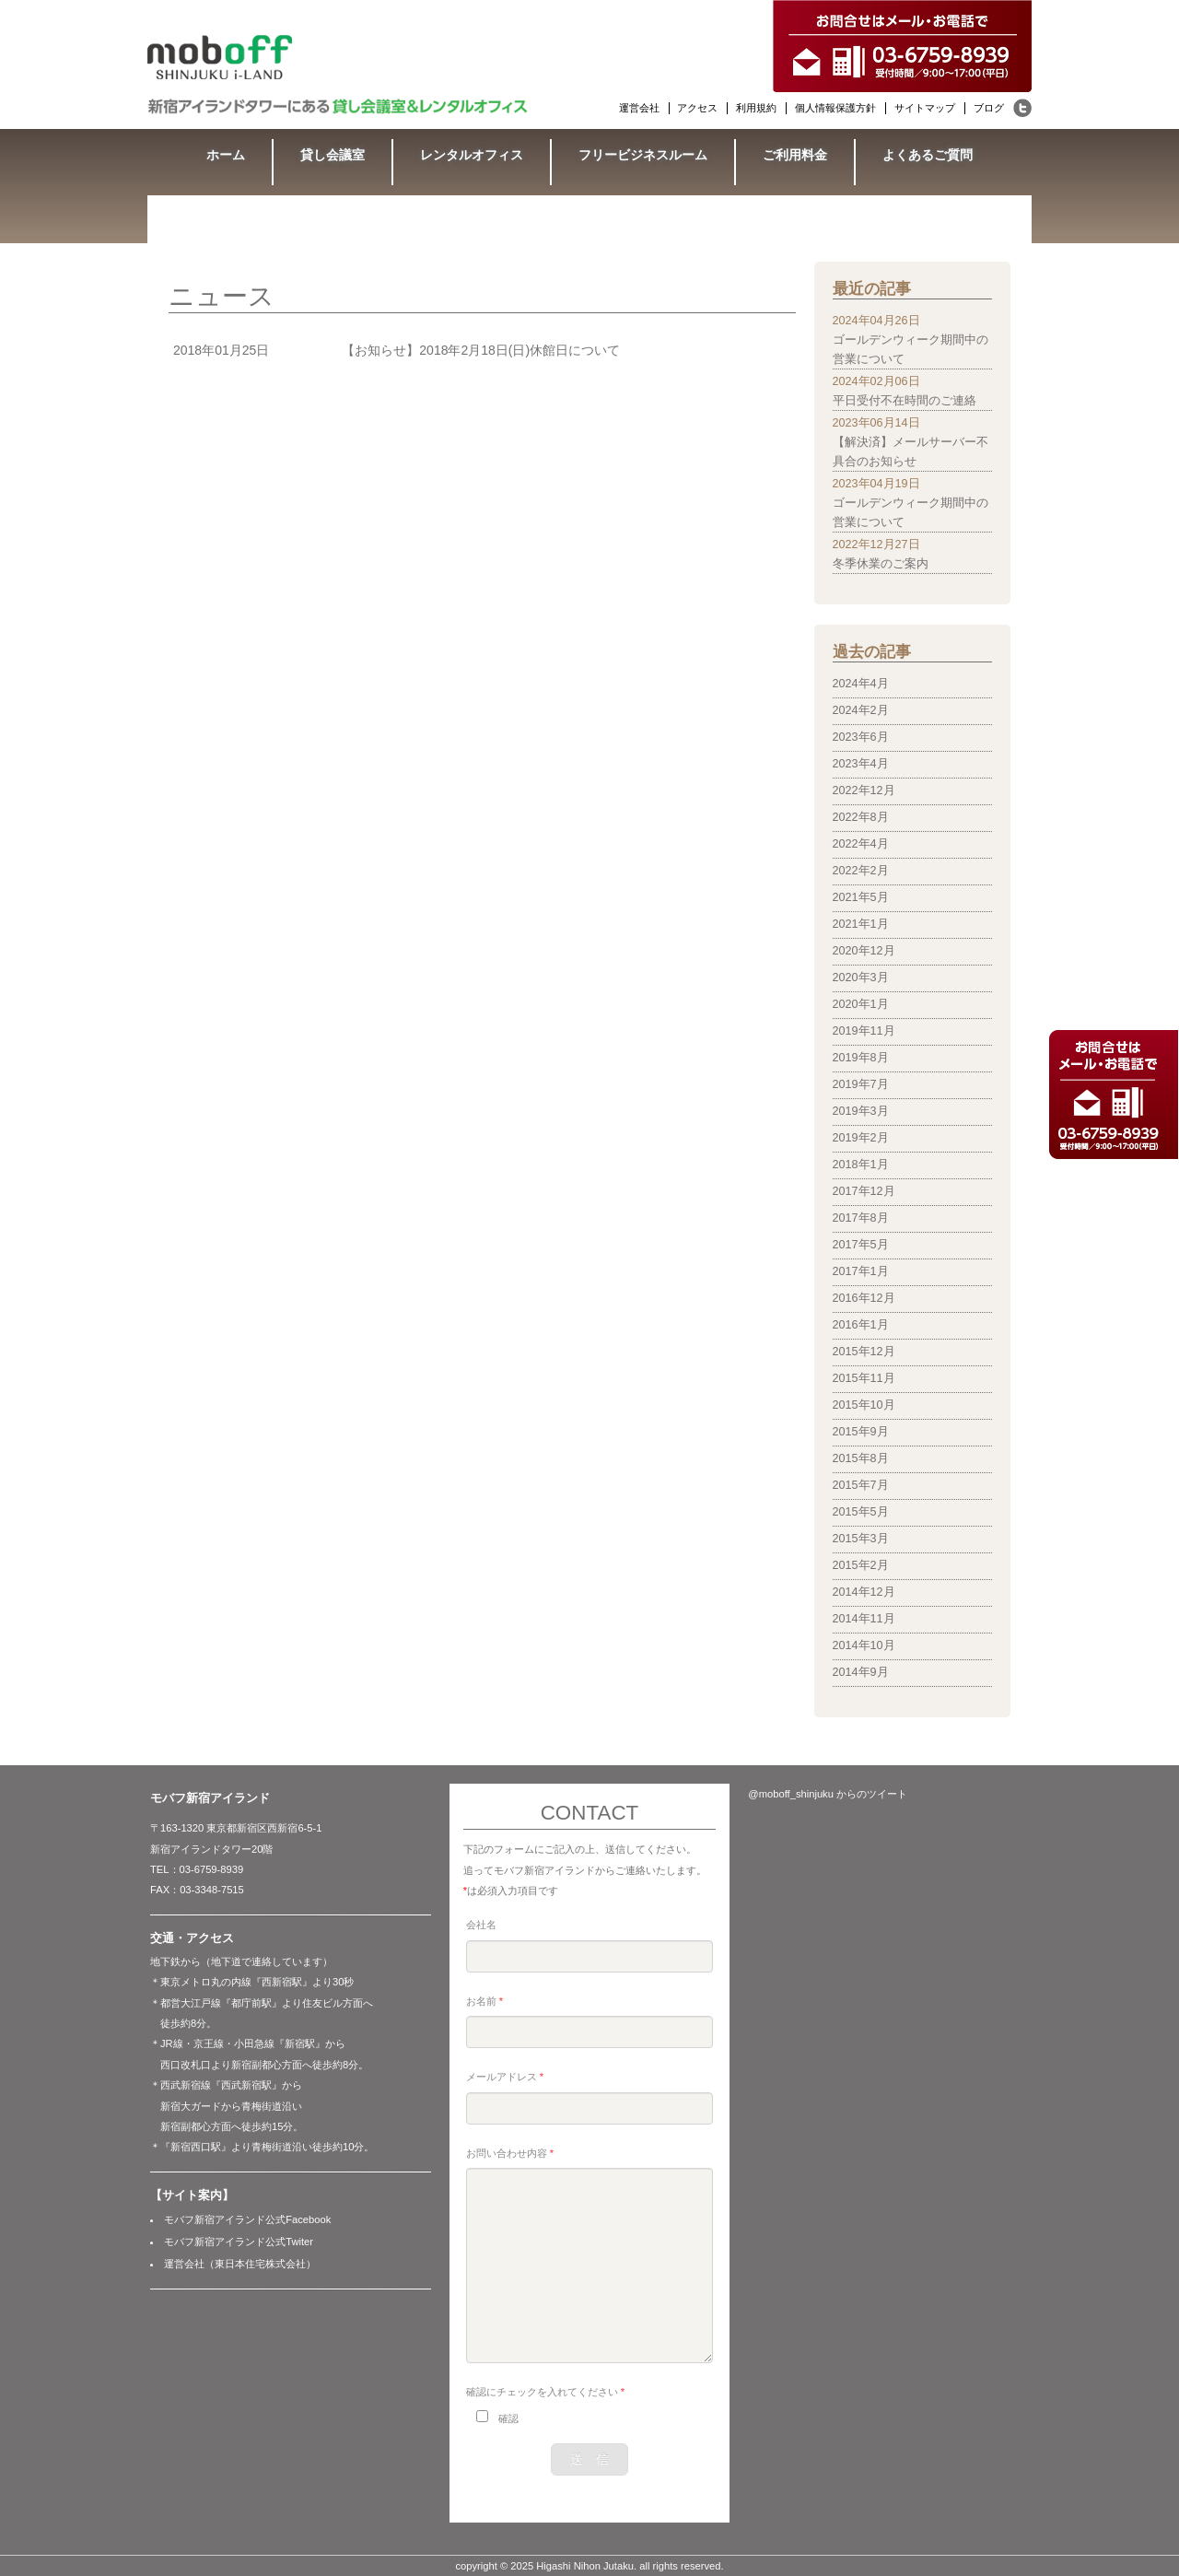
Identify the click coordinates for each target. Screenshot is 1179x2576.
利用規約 (756, 107)
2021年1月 (861, 924)
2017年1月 (861, 1271)
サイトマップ (924, 107)
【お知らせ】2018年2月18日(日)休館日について (481, 350)
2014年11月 (864, 1618)
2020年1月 (861, 1004)
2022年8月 (861, 817)
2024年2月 (861, 710)
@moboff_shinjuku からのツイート (827, 1793)
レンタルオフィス (471, 154)
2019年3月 (861, 1111)
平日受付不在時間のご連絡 (904, 400)
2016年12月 (864, 1298)
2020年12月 (864, 950)
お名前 (484, 2001)
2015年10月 (864, 1405)
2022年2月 (861, 870)
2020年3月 (861, 977)
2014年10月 (864, 1645)
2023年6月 (861, 737)
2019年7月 (861, 1084)
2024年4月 (861, 683)
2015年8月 (861, 1458)
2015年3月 (861, 1538)
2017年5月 (861, 1244)
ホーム (225, 154)
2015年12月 (864, 1351)
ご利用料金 (795, 154)
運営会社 (639, 107)
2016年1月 (861, 1324)
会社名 (481, 1924)
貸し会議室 (332, 154)
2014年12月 (864, 1592)
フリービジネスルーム (642, 154)
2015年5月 (861, 1511)
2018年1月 (861, 1164)
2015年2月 (861, 1565)
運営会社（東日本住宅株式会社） (240, 2263)
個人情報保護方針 (835, 107)
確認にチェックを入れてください (545, 2391)
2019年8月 (861, 1057)
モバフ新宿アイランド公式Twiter (238, 2241)
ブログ (989, 107)
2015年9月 (861, 1431)
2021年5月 (861, 897)
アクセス (697, 107)
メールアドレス (504, 2076)
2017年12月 (864, 1191)
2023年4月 (861, 763)
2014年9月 (861, 1672)
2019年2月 (861, 1137)
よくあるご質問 (927, 154)
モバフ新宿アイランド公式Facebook (247, 2219)
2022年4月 (861, 843)
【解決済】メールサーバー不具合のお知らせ (910, 452)
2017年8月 (861, 1218)
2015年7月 (861, 1485)
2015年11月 (864, 1378)
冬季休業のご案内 (880, 563)
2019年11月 (864, 1031)
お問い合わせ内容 (510, 2153)
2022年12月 (864, 790)
